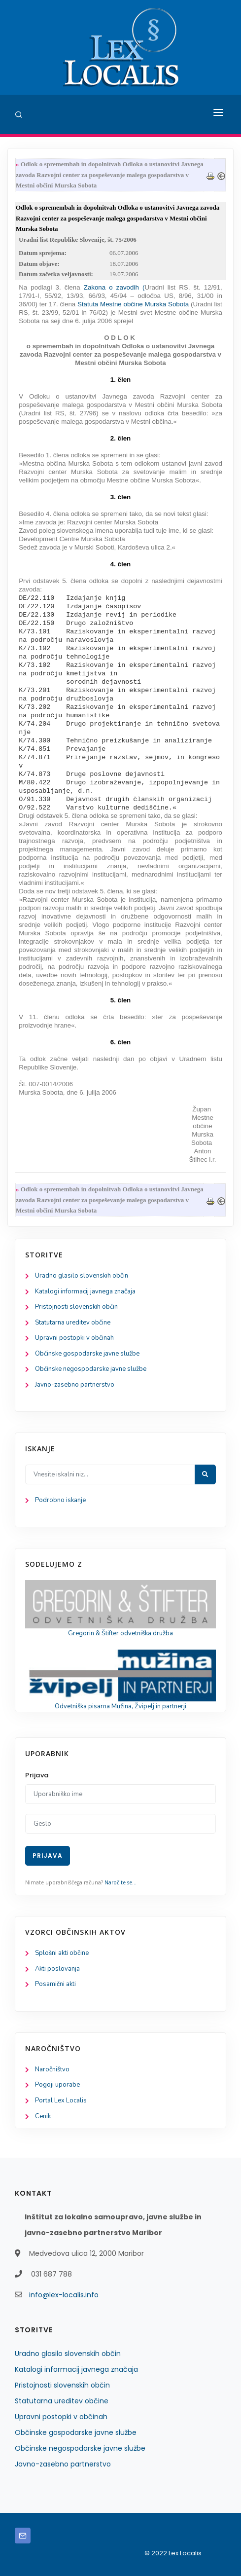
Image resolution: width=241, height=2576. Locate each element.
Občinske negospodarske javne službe (90, 1368)
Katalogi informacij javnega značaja (85, 1291)
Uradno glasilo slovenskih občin (81, 1275)
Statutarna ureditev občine (72, 1322)
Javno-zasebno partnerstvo (74, 1384)
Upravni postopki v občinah (74, 1337)
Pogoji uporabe (57, 2084)
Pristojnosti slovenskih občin (76, 1306)
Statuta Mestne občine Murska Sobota (132, 304)
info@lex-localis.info (64, 2295)
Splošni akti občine (62, 1953)
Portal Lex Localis (61, 2100)
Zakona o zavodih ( (114, 287)
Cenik (43, 2116)
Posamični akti (55, 1984)
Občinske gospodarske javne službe (87, 1353)
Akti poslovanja (57, 1968)
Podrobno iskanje (60, 1500)
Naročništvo (52, 2069)
